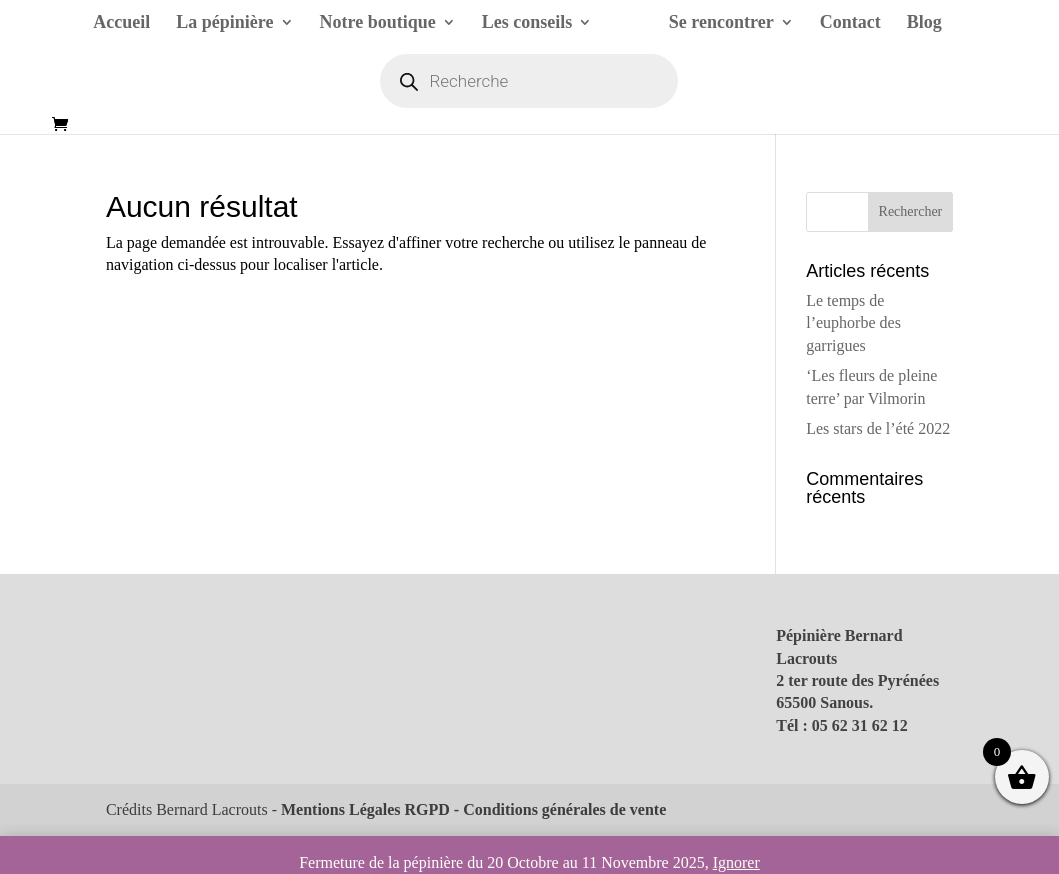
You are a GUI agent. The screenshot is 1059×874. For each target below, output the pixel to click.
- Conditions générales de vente (558, 809)
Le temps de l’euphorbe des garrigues (853, 323)
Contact (850, 23)
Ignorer (736, 862)
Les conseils (527, 23)
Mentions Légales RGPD (365, 809)
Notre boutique (378, 23)
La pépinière (224, 23)
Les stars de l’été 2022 (878, 428)
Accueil (121, 23)
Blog (924, 23)
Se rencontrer (721, 23)
